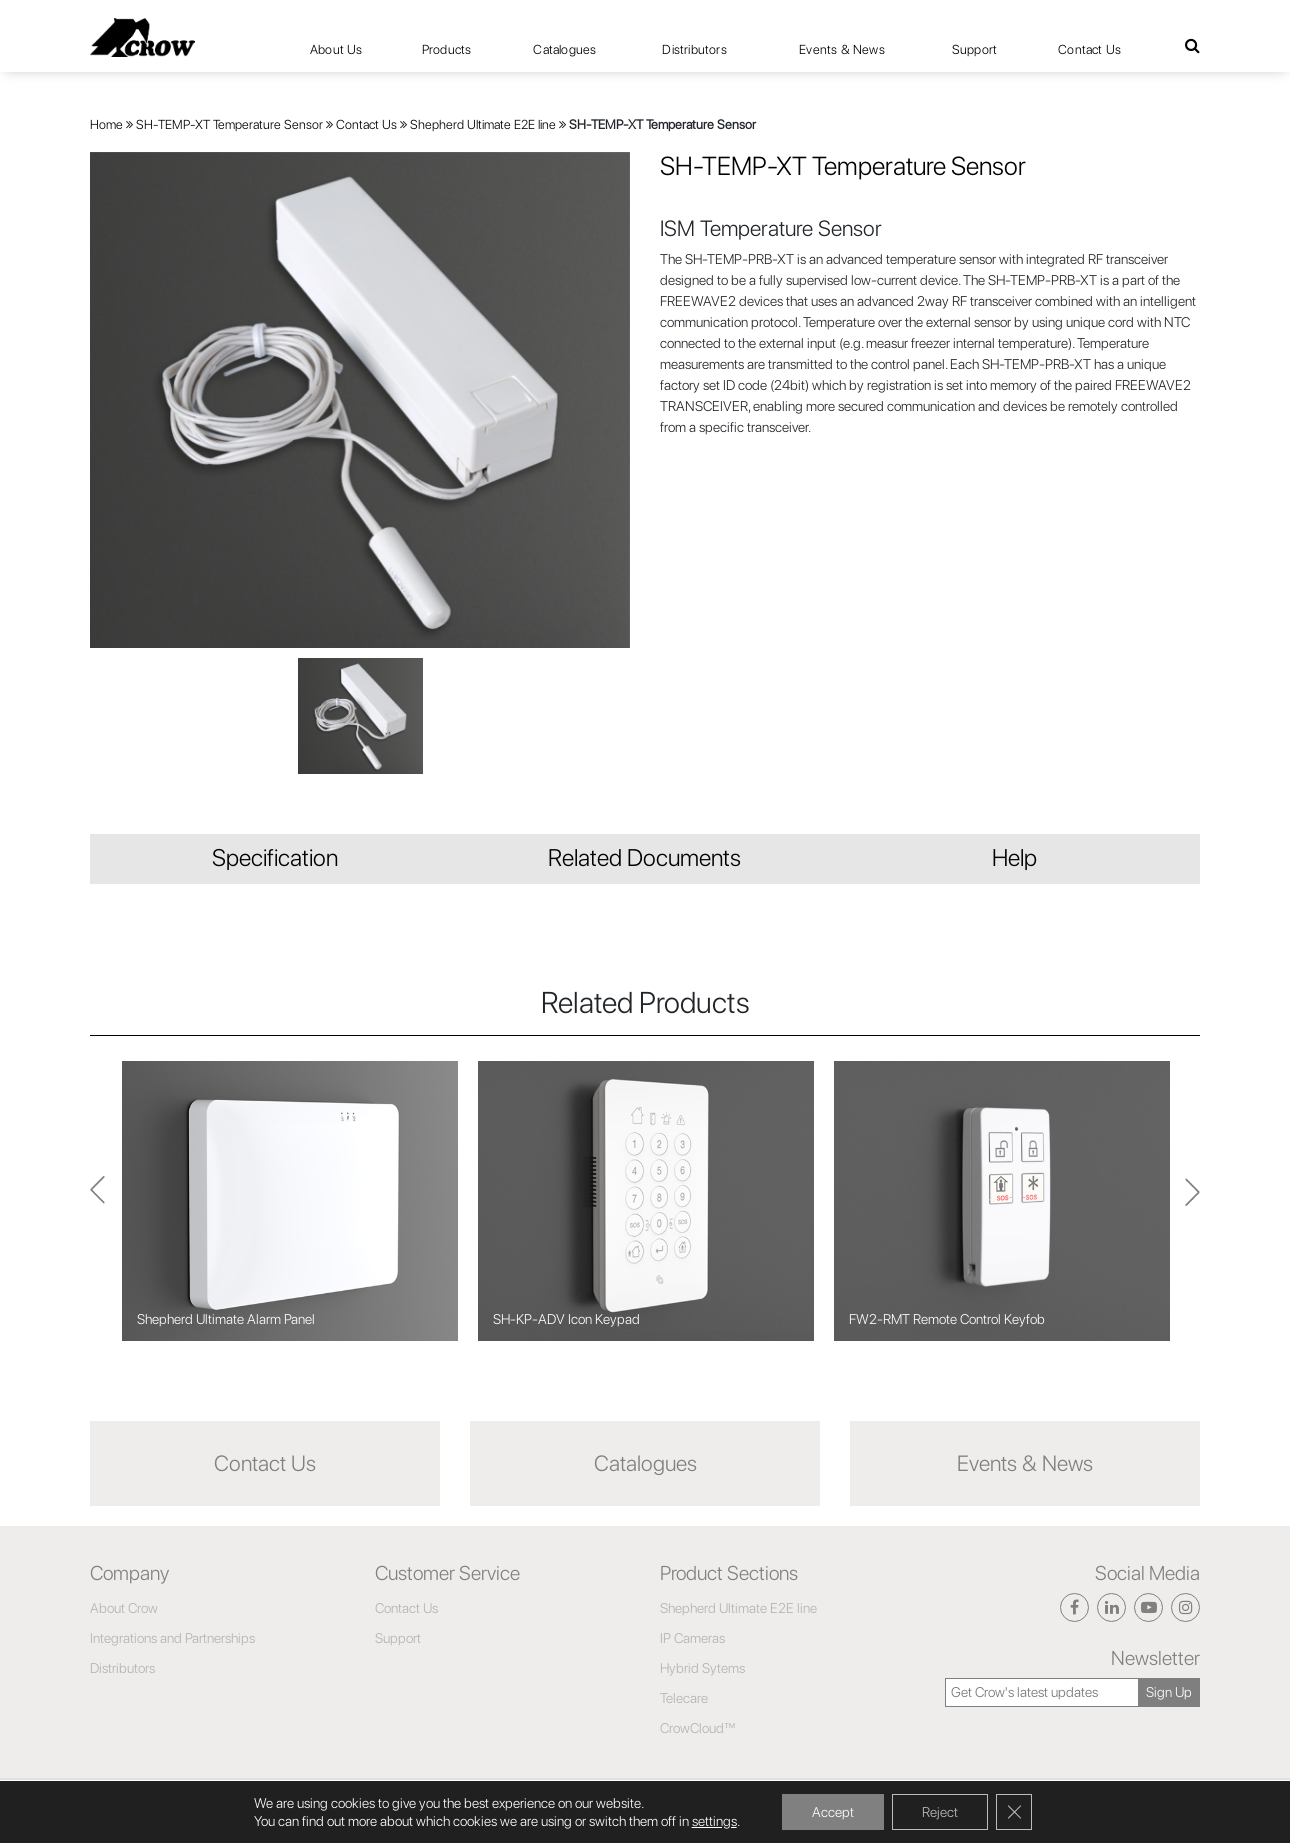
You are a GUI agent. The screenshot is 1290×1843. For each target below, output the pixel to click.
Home (106, 124)
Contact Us (1089, 49)
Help (1014, 857)
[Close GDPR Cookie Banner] (1014, 1812)
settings (714, 1821)
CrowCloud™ (698, 1728)
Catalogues (564, 49)
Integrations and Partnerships (172, 1638)
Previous (1192, 1201)
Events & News (842, 49)
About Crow (124, 1608)
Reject (940, 1812)
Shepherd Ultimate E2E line (483, 124)
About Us (336, 49)
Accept (833, 1812)
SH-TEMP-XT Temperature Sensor (229, 124)
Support (974, 49)
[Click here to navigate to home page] (142, 37)
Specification (275, 857)
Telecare (684, 1698)
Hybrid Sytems (702, 1668)
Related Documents (644, 857)
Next (97, 1200)
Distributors (694, 49)
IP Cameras (692, 1638)
